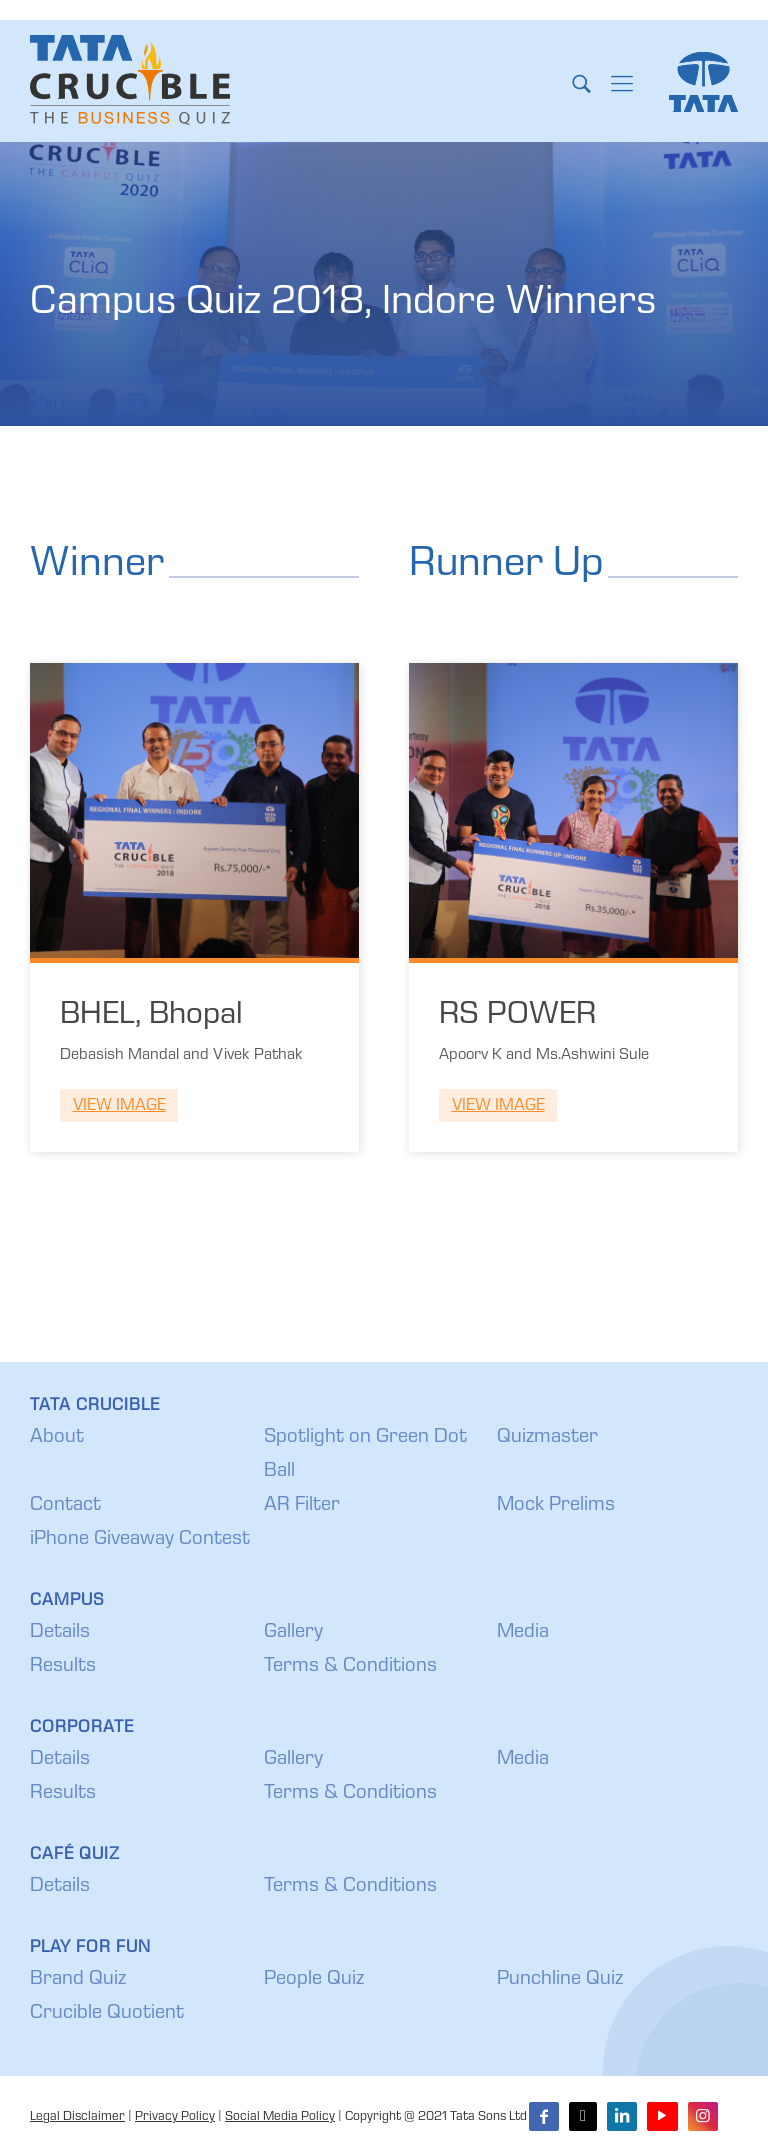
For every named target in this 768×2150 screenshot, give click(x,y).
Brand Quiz (78, 1980)
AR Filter (302, 1506)
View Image (119, 1106)
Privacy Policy (175, 2117)
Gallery (293, 1633)
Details (60, 1633)
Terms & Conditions (350, 1667)
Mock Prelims (556, 1506)
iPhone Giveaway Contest (140, 1540)
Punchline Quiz (560, 1980)
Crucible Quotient (107, 2014)
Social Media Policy (280, 2117)
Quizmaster (547, 1438)
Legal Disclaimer (77, 2117)
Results (63, 1667)
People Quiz (314, 1980)
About (57, 1438)
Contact (65, 1506)
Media (523, 1633)
